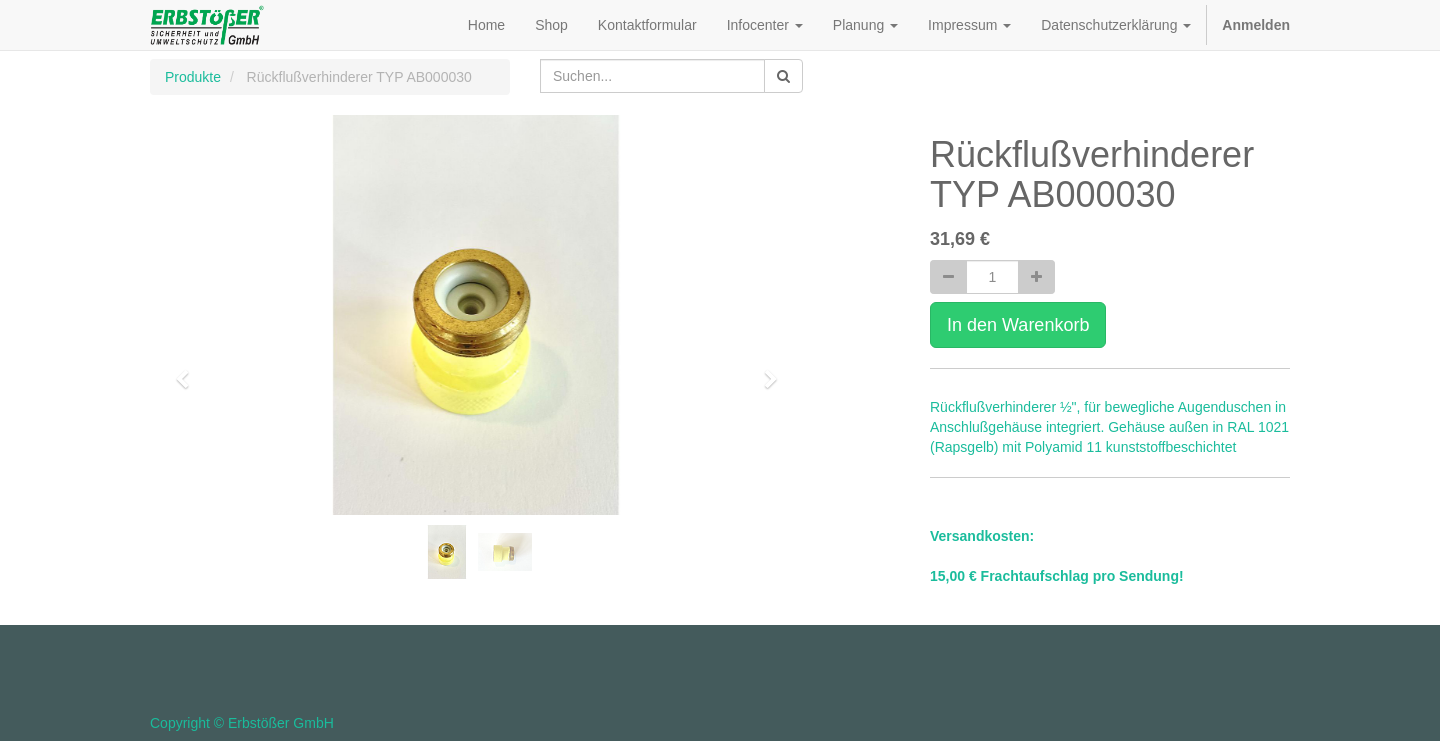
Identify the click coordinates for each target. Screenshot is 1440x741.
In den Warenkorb (1018, 325)
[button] (189, 370)
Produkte (193, 77)
